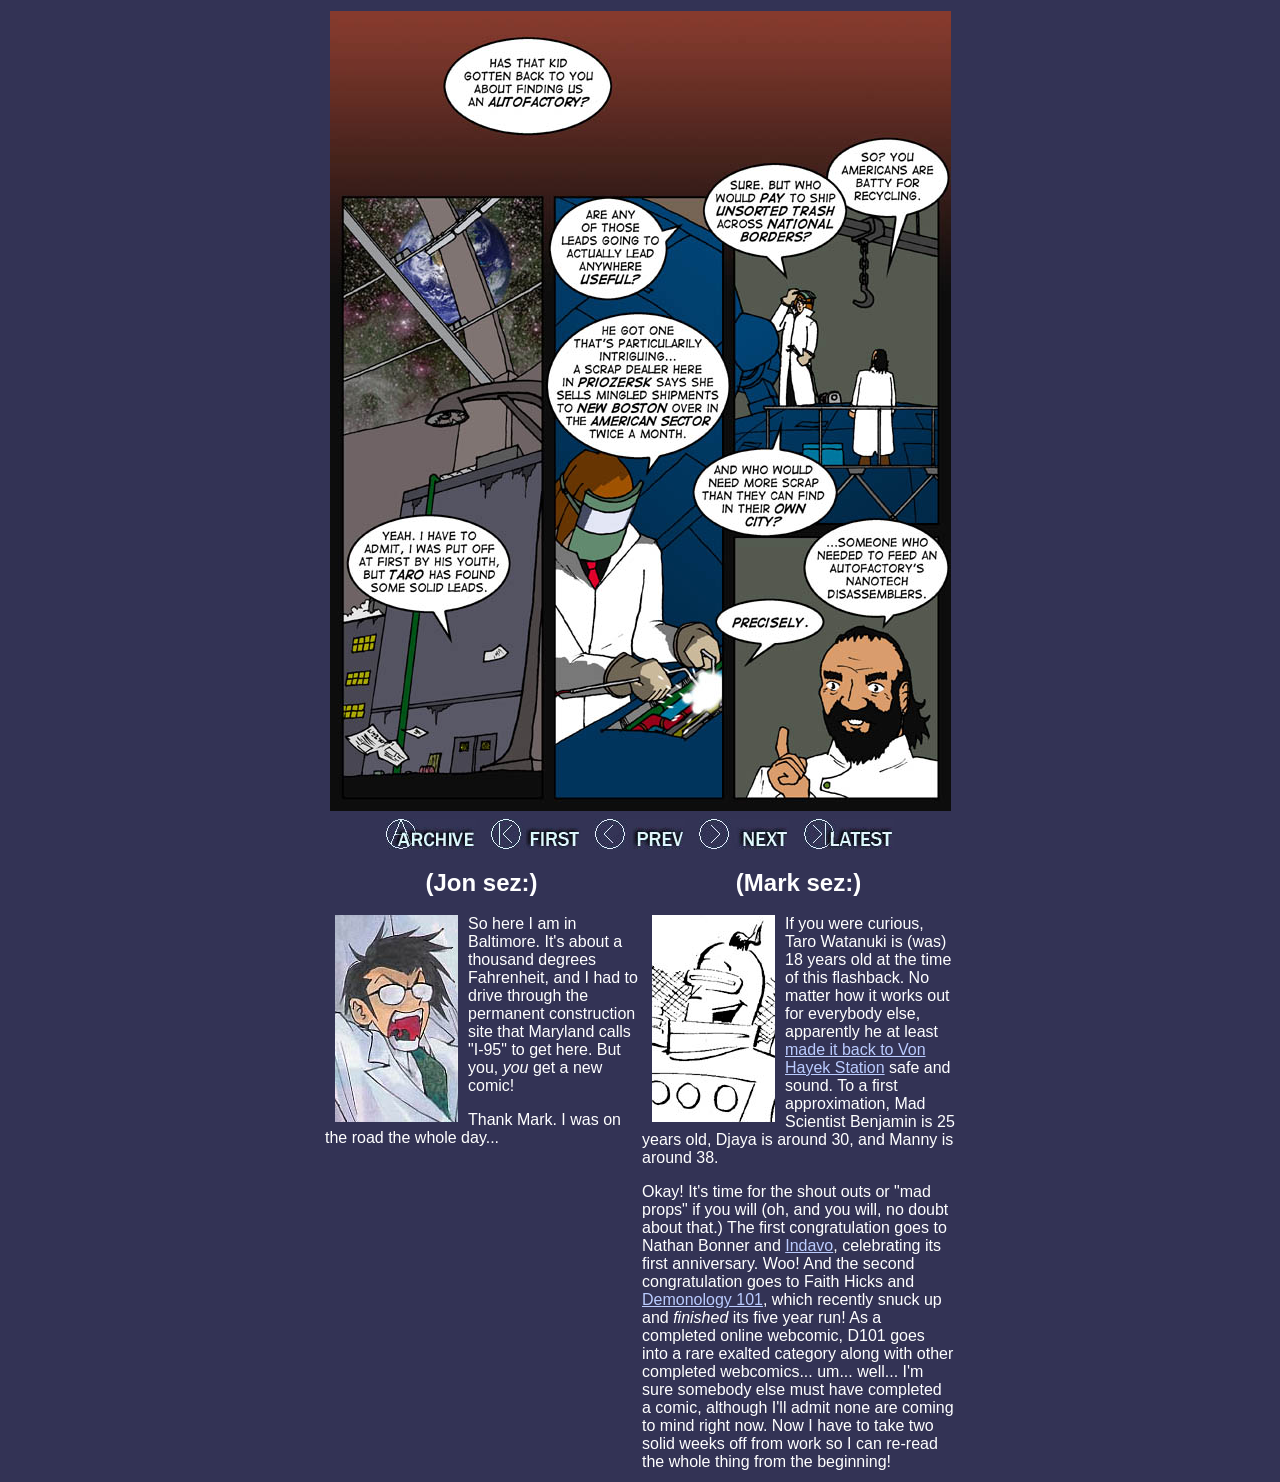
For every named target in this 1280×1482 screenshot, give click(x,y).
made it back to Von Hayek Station (855, 1058)
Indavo (809, 1245)
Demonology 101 (702, 1299)
